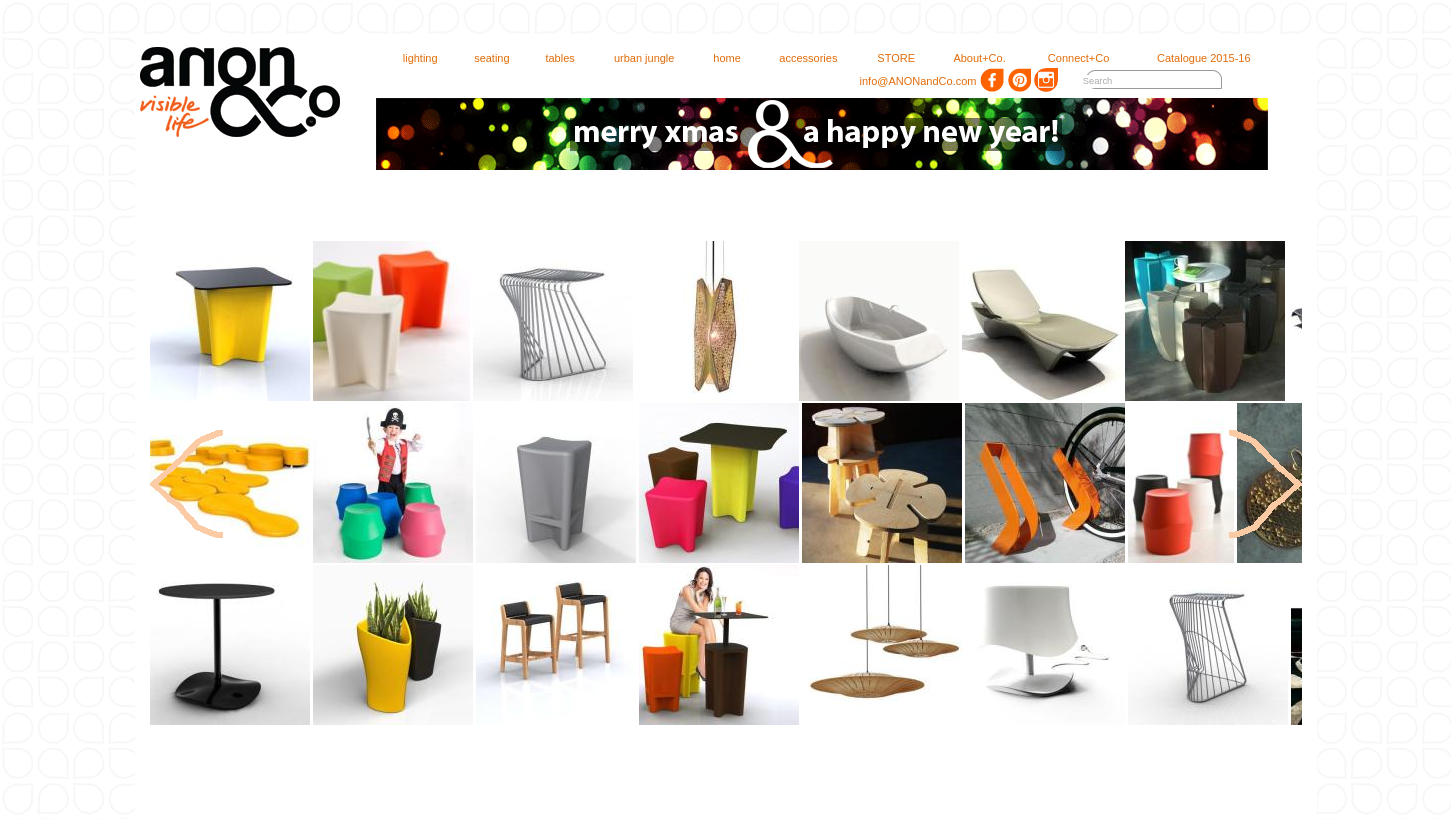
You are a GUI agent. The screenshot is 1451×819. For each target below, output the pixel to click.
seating (483, 58)
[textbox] (1138, 81)
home (718, 58)
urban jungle (635, 58)
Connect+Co (1070, 58)
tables (550, 58)
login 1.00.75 (1423, 9)
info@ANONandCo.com (911, 81)
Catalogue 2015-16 (1195, 58)
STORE (887, 58)
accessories (799, 58)
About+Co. (971, 58)
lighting (411, 58)
